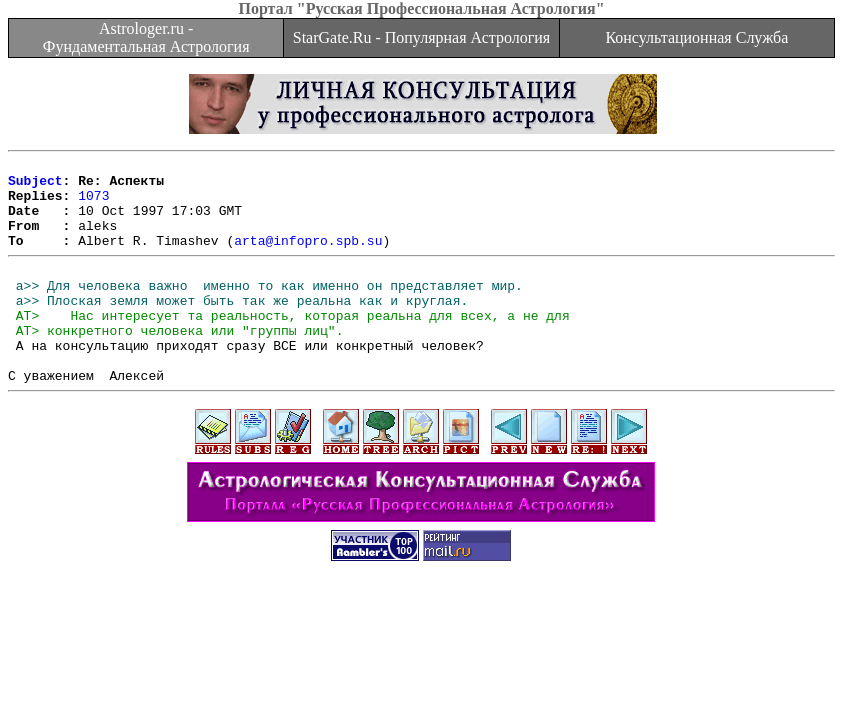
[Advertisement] (422, 662)
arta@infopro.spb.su (308, 258)
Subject (35, 186)
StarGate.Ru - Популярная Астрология (421, 37)
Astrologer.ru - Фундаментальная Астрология (146, 37)
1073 (93, 204)
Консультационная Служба (696, 37)
